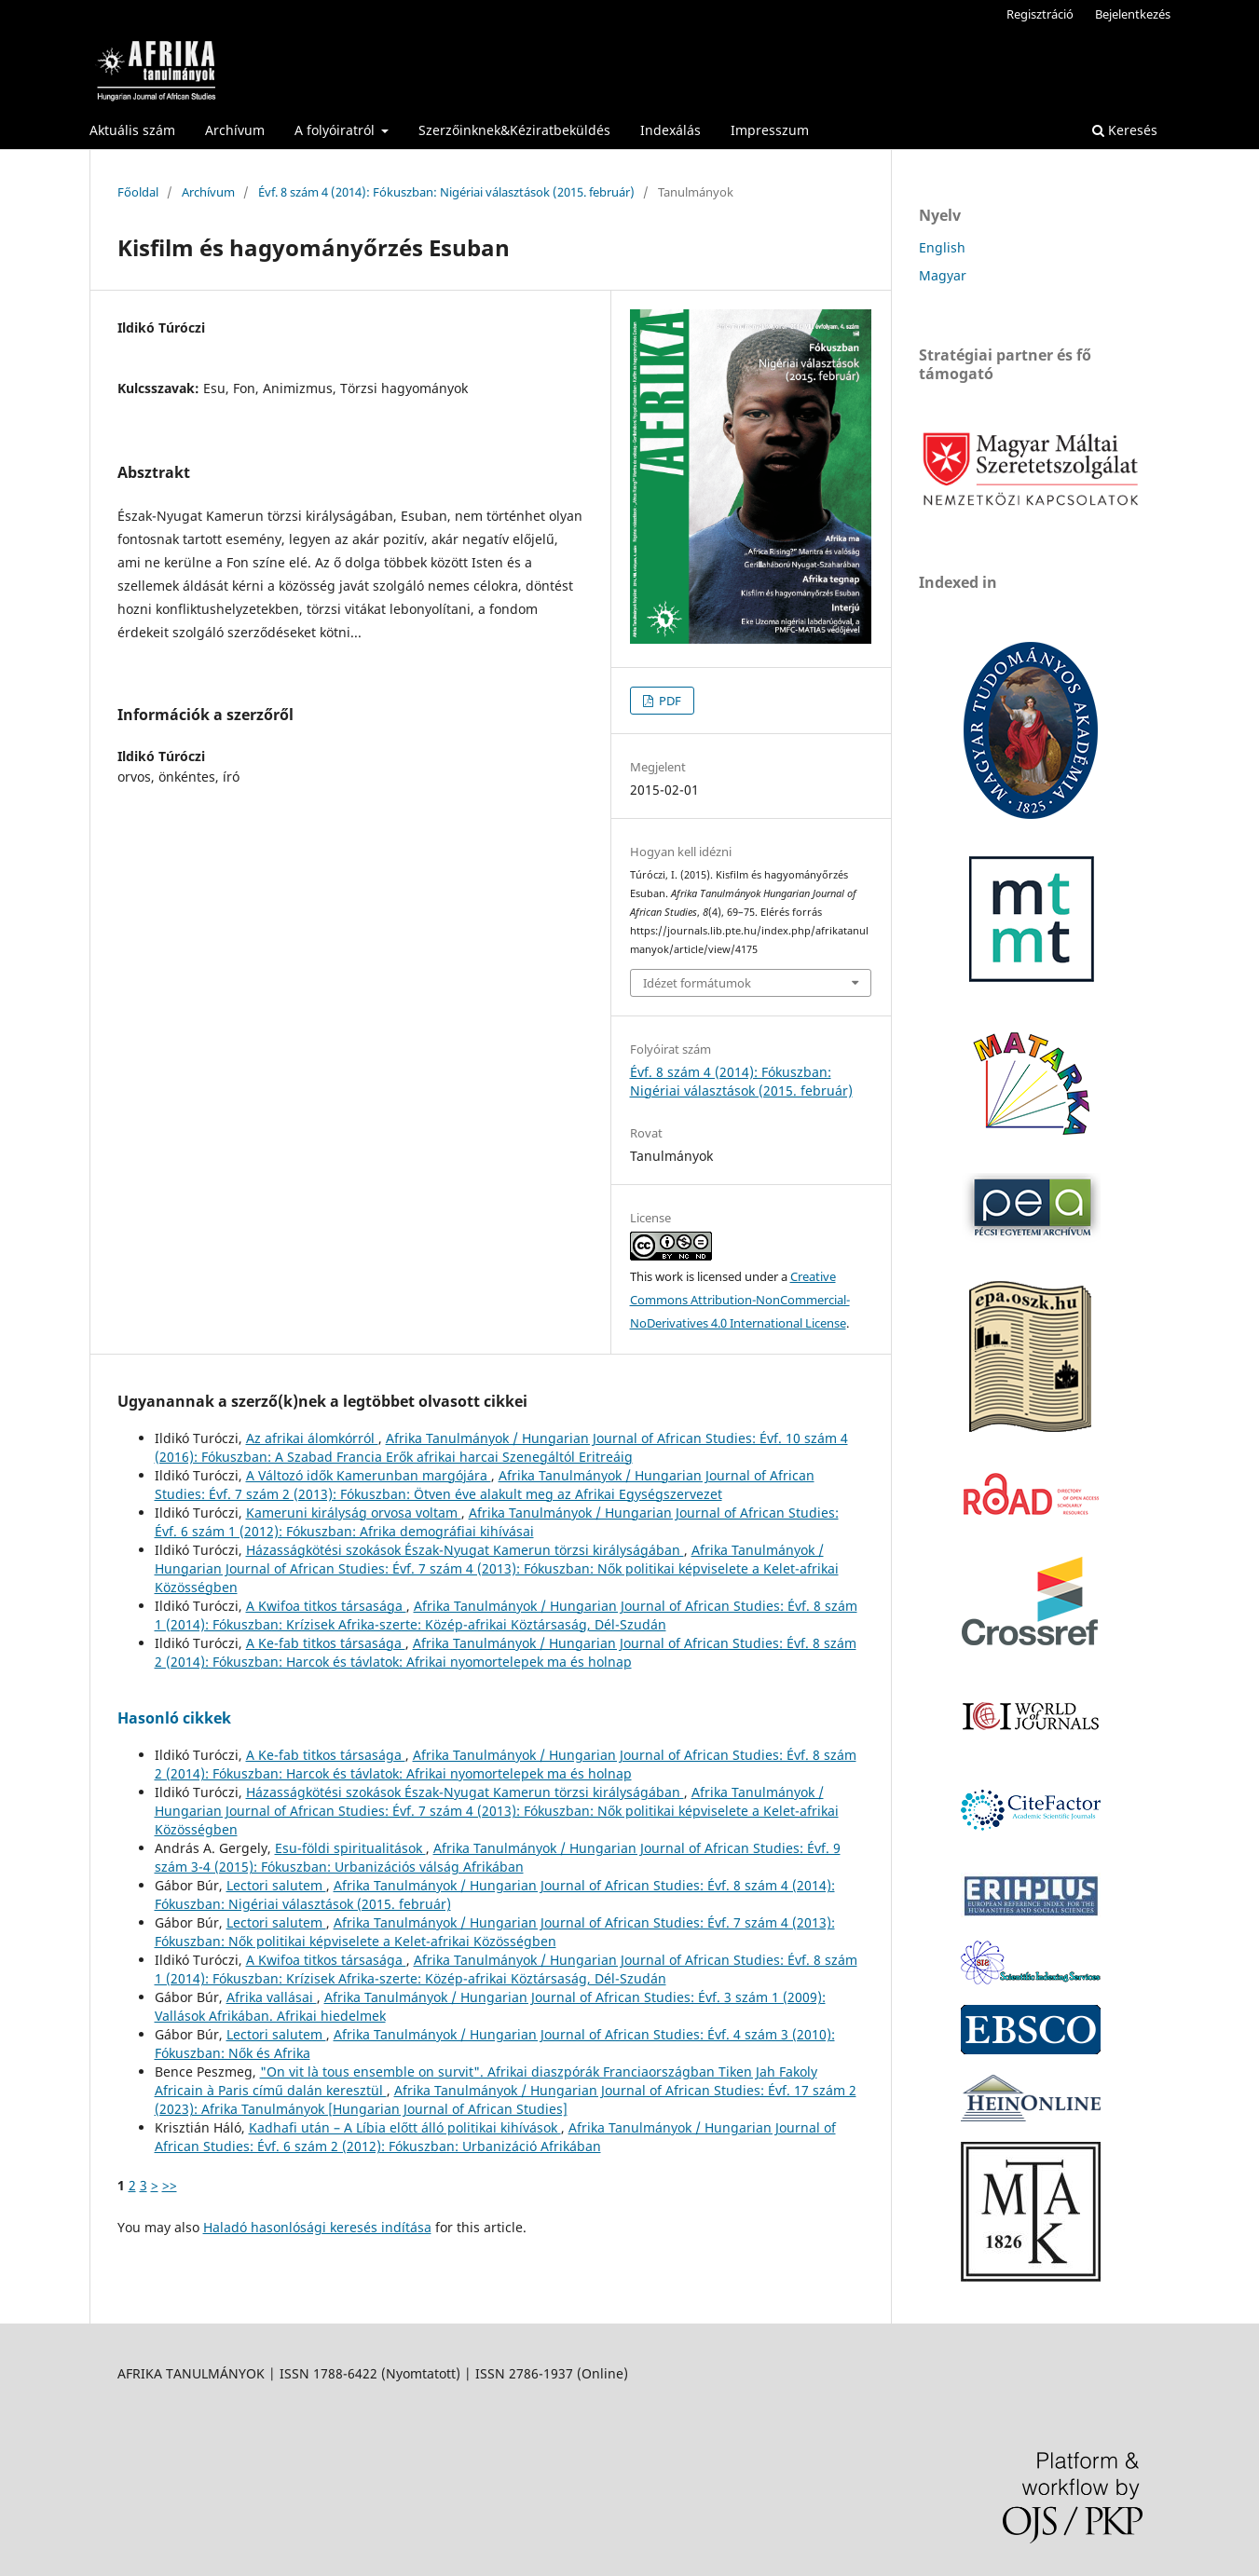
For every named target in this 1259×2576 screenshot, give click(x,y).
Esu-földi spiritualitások (350, 1848)
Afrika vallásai (271, 1997)
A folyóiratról (336, 130)
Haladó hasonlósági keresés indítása (317, 2227)
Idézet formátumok (697, 983)
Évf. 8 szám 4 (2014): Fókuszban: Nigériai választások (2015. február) (446, 192)
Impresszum (770, 130)
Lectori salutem (276, 1885)
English (942, 247)
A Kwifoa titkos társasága (326, 1606)
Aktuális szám (132, 130)
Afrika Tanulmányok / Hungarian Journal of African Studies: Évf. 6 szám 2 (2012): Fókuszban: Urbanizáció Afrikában (495, 2137)
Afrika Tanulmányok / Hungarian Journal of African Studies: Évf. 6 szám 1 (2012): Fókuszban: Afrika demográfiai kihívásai (497, 1522)
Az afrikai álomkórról (312, 1438)
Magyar (942, 275)
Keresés (1124, 130)
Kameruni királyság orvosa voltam (353, 1512)
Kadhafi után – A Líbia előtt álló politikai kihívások (405, 2127)
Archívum (235, 130)
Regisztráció (1040, 14)
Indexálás (670, 130)
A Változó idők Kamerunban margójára (368, 1475)
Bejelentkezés (1132, 14)
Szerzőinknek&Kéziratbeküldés (514, 130)
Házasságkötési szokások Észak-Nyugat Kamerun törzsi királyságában (465, 1550)
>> (169, 2185)
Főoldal (137, 192)
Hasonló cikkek (174, 1718)
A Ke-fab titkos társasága (325, 1643)
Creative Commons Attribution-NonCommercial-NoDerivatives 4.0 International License (740, 1299)
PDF (668, 700)
